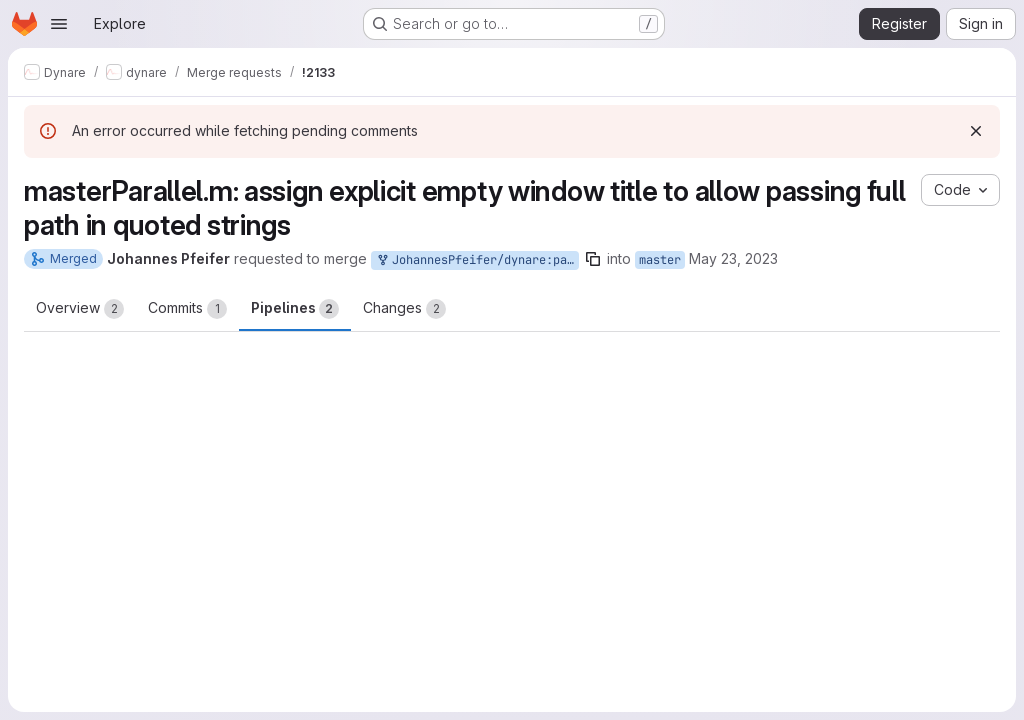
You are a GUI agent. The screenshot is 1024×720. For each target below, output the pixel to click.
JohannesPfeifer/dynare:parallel (477, 260)
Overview (80, 309)
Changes (404, 309)
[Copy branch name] (593, 259)
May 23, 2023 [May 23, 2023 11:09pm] (733, 258)
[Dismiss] (976, 131)
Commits (187, 309)
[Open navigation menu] (59, 24)
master (660, 260)
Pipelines (295, 309)
